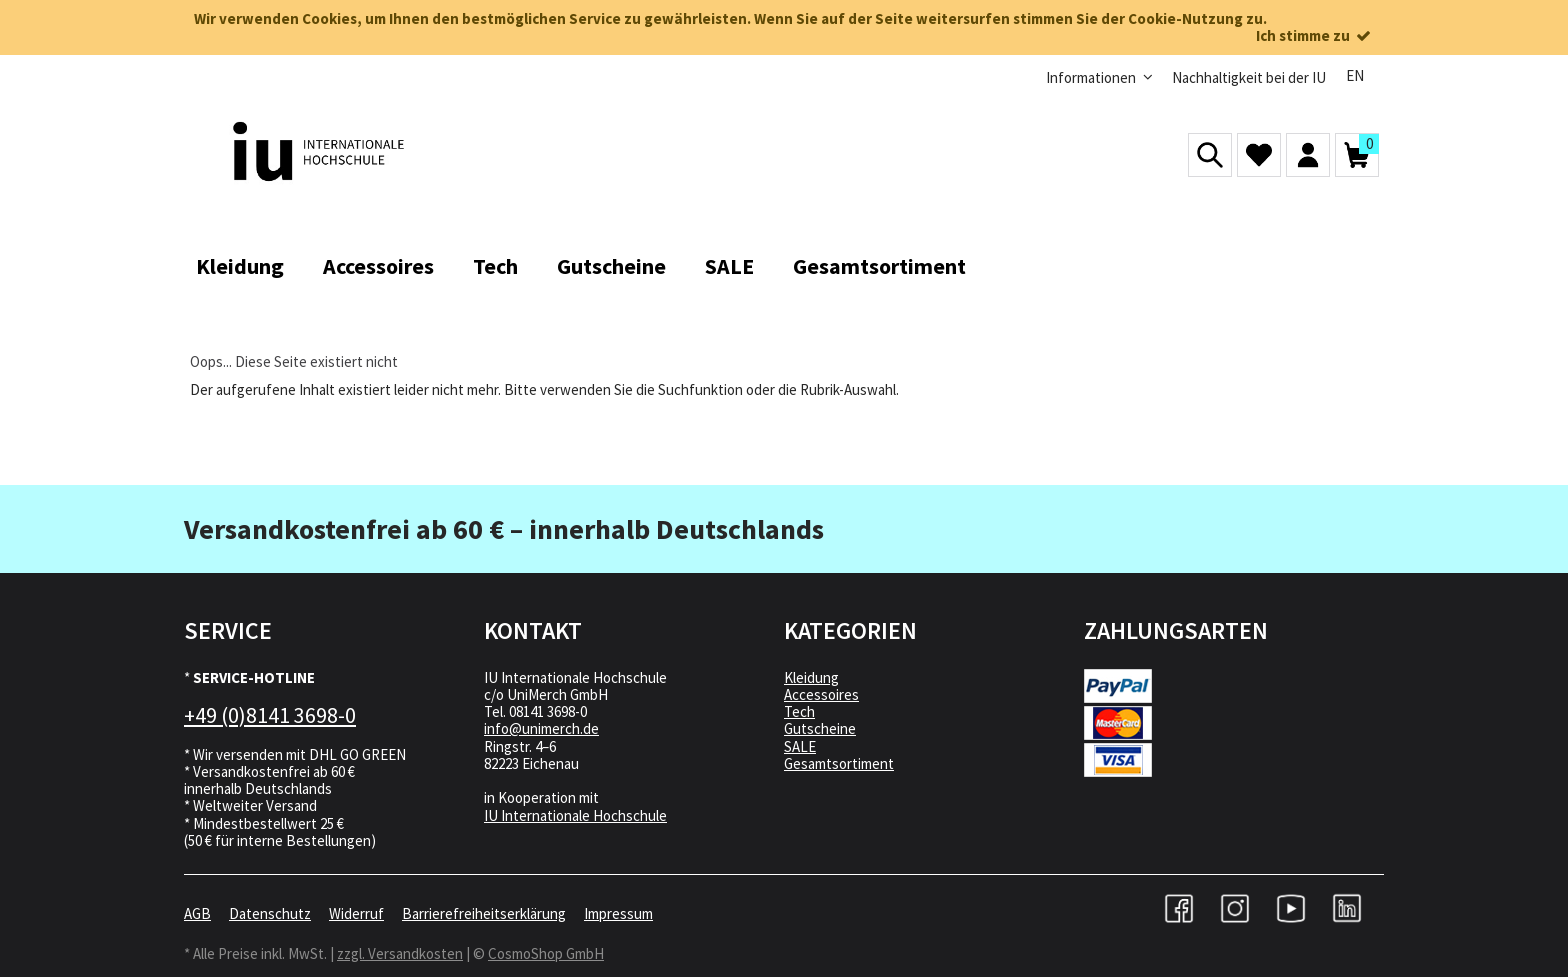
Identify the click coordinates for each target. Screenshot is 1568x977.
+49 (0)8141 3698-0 (270, 715)
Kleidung (811, 677)
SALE (800, 746)
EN (1355, 75)
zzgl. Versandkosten (400, 953)
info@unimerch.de (541, 728)
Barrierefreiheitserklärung (484, 913)
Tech (799, 711)
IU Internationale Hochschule (575, 815)
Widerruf (356, 913)
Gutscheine (820, 728)
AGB (197, 913)
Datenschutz (270, 913)
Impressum (618, 913)
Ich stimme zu (1315, 35)
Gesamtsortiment (839, 763)
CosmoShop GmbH (546, 953)
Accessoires (821, 694)
